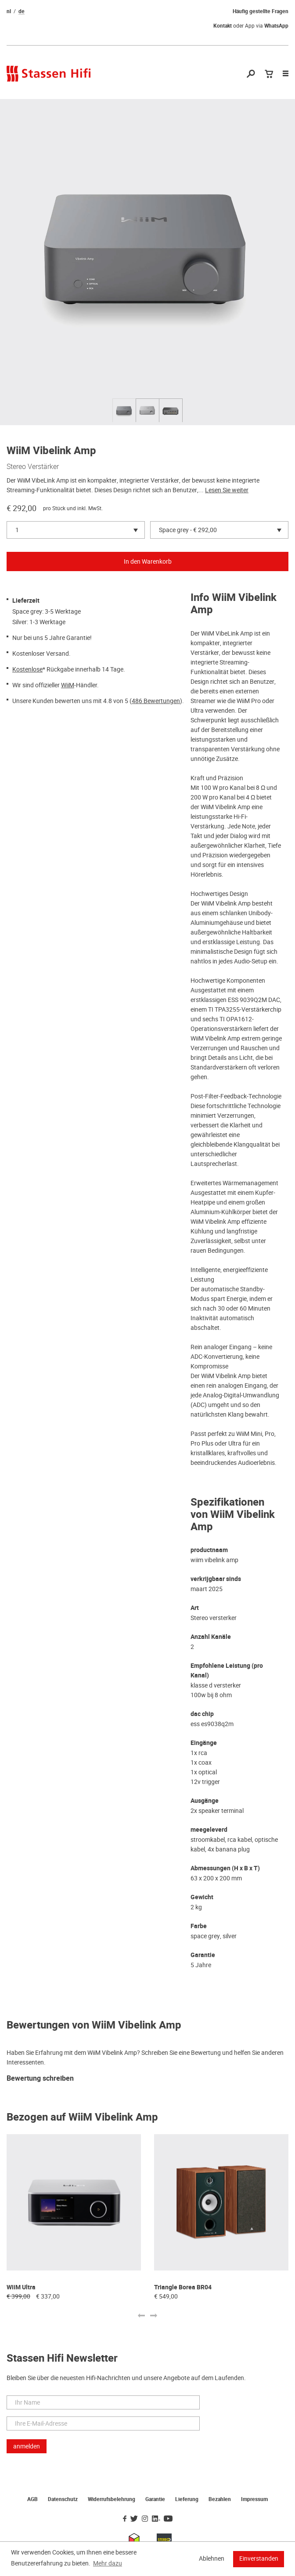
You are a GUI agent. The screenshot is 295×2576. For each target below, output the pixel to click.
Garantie (155, 2499)
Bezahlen (220, 2499)
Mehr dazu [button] (107, 2563)
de (21, 11)
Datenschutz (63, 2499)
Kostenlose (27, 669)
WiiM (67, 685)
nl (9, 11)
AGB (32, 2499)
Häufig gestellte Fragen (260, 11)
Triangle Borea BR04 (183, 2287)
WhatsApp (276, 26)
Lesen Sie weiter (226, 490)
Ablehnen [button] (211, 2558)
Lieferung (186, 2499)
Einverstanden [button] (258, 2558)
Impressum (254, 2499)
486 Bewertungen (156, 700)
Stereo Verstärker (33, 466)
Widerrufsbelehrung (111, 2499)
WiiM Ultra (21, 2287)
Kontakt (222, 26)
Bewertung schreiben (40, 2079)
